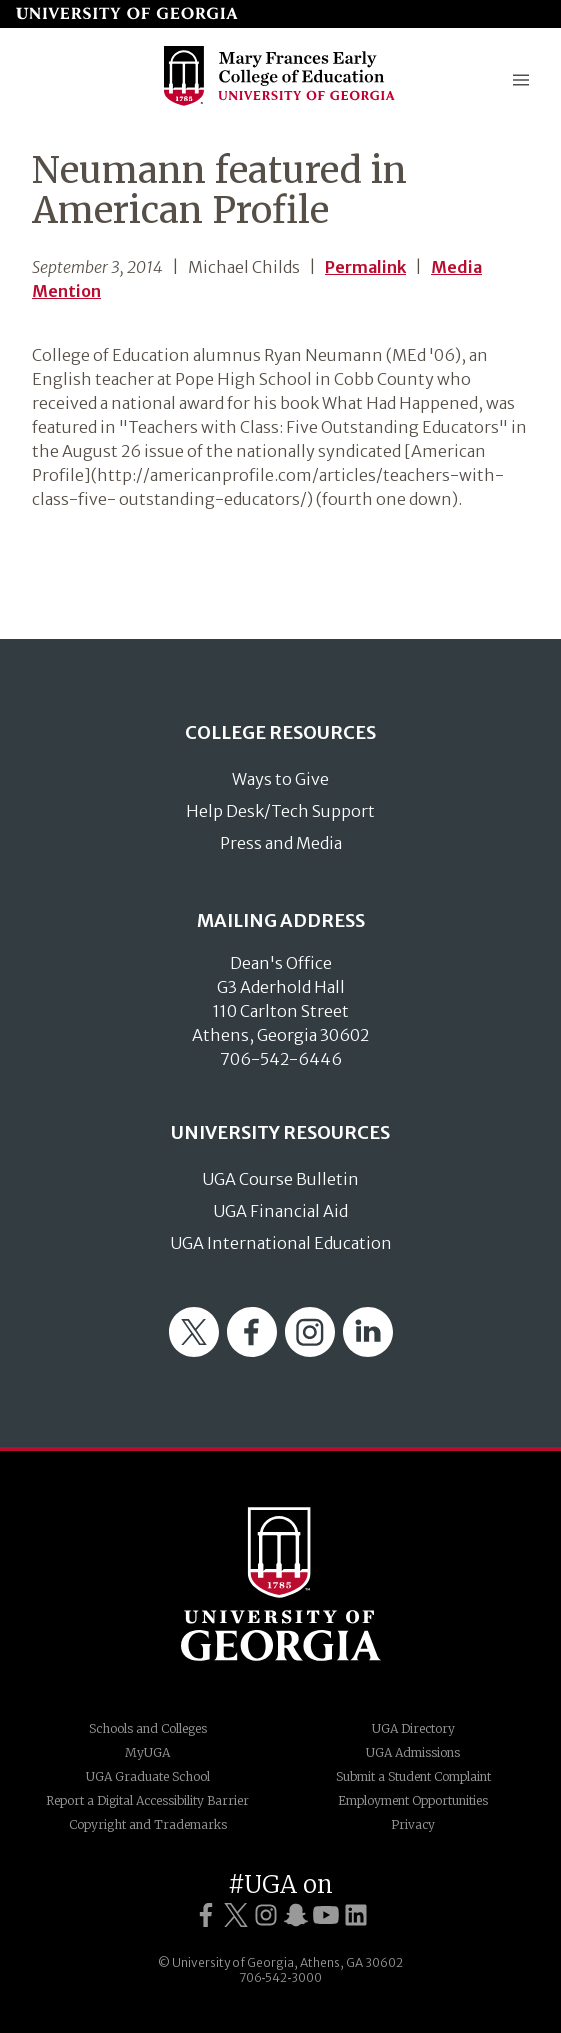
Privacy (413, 1824)
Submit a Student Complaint (413, 1776)
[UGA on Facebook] (206, 1915)
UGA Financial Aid (280, 1211)
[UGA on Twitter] (236, 1915)
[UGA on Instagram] (266, 1915)
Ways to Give (280, 779)
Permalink (365, 267)
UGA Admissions (413, 1752)
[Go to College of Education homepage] (280, 103)
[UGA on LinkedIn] (356, 1915)
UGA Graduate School (148, 1776)
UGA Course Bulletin (280, 1179)
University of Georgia (281, 1584)
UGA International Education (281, 1243)
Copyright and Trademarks (148, 1824)
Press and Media (281, 843)
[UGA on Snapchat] (296, 1915)
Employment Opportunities (413, 1800)
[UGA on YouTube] (326, 1915)
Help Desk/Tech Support (280, 811)
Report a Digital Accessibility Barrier (147, 1800)
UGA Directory (413, 1728)
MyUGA (147, 1752)
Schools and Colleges (148, 1728)
